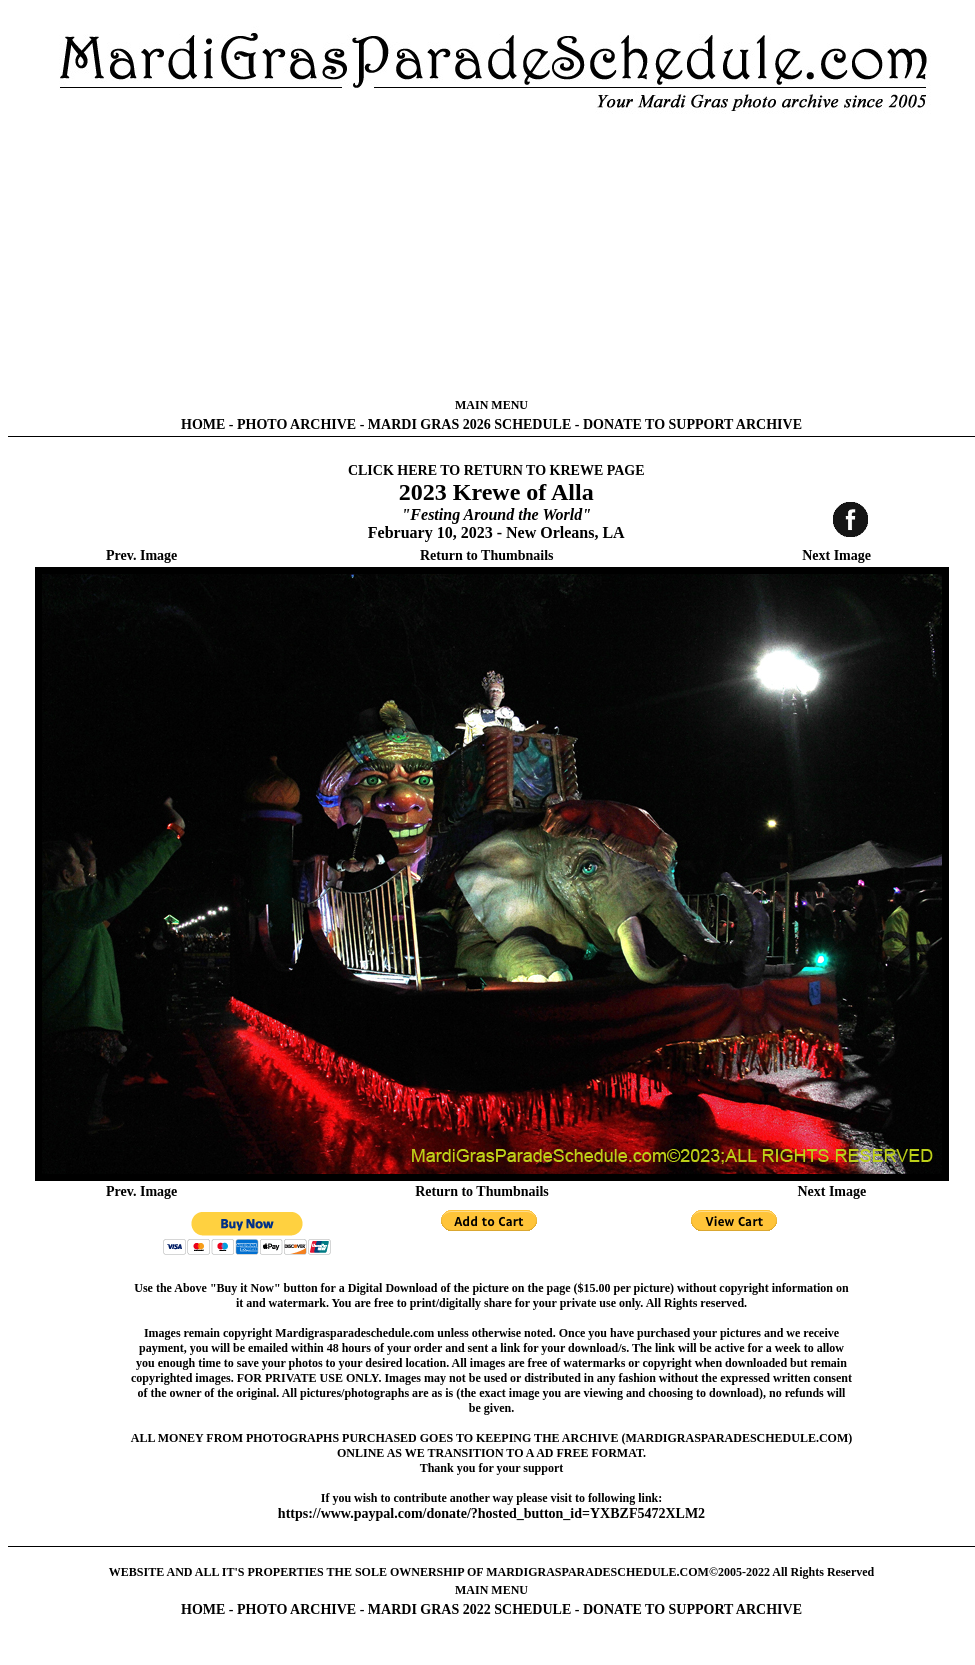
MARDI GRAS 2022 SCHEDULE (469, 1609)
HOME (203, 424)
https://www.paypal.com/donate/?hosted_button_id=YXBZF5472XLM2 (491, 1513)
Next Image (836, 555)
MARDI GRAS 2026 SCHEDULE (469, 424)
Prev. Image (141, 555)
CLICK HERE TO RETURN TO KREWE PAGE (496, 470)
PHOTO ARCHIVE (296, 424)
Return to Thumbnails (487, 555)
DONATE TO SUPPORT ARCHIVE (692, 424)
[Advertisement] (492, 255)
